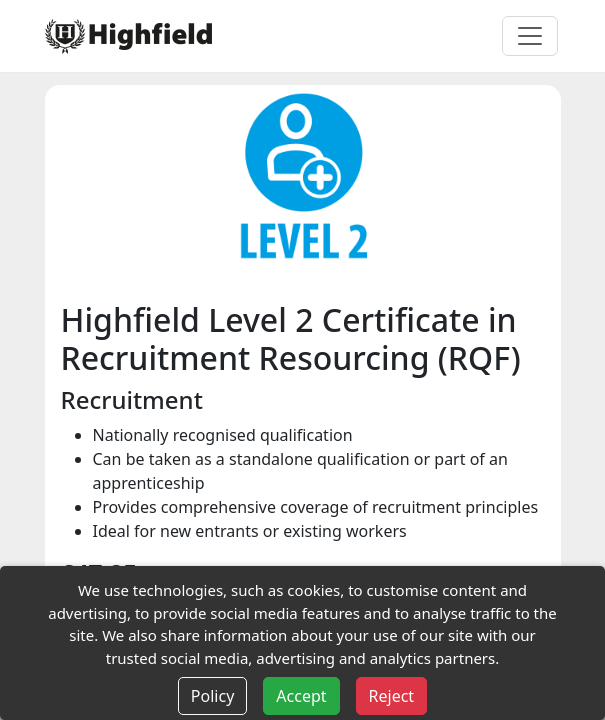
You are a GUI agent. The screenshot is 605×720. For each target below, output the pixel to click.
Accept (301, 696)
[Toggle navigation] (530, 36)
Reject (392, 696)
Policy (212, 696)
